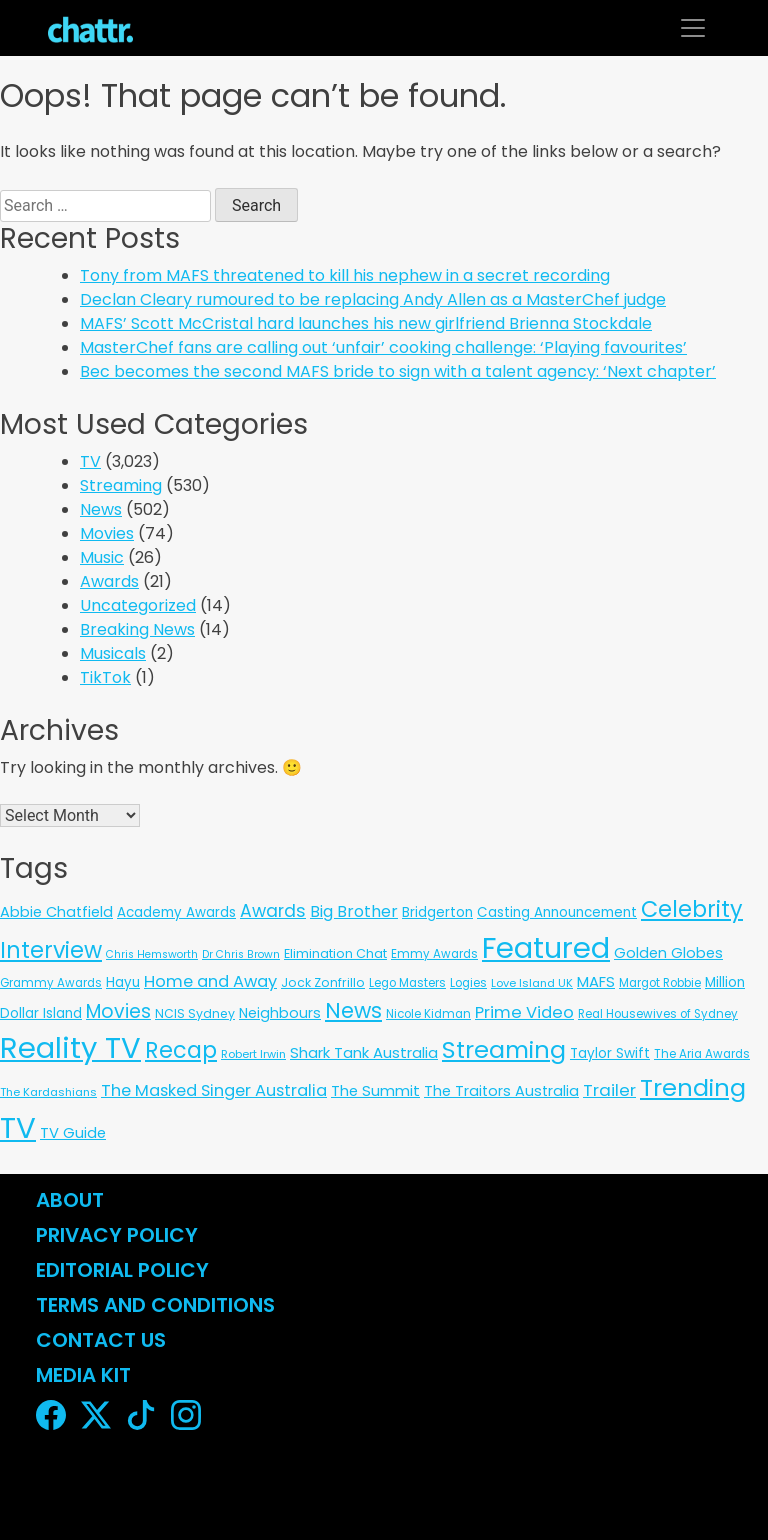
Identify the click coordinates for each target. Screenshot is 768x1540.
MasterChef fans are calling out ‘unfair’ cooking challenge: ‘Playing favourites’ (383, 347)
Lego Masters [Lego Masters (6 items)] (407, 983)
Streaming (121, 485)
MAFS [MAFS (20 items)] (596, 981)
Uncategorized (138, 605)
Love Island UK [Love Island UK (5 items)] (532, 983)
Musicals (113, 653)
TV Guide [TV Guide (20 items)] (73, 1132)
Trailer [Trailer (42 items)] (609, 1090)
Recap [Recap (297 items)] (181, 1050)
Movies (107, 533)
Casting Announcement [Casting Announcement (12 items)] (557, 912)
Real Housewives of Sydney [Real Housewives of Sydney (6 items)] (658, 1014)
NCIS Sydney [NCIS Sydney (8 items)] (195, 1013)
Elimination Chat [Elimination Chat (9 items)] (335, 953)
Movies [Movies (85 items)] (118, 1011)
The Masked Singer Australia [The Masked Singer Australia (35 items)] (214, 1090)
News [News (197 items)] (353, 1010)
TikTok (105, 677)
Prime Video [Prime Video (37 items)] (524, 1012)
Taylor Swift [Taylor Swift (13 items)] (610, 1053)
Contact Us (101, 1340)
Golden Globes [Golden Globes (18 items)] (668, 953)
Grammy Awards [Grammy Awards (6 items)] (51, 983)
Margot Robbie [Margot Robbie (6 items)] (660, 983)
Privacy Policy (117, 1235)
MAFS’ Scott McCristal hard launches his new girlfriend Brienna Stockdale (366, 323)
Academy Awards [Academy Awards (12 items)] (176, 912)
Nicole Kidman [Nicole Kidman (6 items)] (428, 1014)
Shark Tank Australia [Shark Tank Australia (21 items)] (364, 1052)
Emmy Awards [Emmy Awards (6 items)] (434, 954)
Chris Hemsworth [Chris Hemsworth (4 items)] (152, 954)
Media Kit (83, 1375)
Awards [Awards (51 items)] (273, 911)
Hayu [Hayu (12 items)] (123, 982)
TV (90, 461)
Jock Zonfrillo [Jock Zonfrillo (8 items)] (323, 982)
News (101, 509)
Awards (109, 581)
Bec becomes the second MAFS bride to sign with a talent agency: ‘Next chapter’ (398, 371)
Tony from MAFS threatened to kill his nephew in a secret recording (345, 275)
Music (102, 557)
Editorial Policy (125, 1270)
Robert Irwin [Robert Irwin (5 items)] (253, 1054)
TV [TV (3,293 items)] (18, 1127)
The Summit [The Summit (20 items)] (375, 1090)
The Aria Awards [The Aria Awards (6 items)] (702, 1054)
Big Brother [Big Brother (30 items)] (354, 911)
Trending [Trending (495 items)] (693, 1087)
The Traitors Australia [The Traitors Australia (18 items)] (501, 1091)
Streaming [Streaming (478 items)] (504, 1049)
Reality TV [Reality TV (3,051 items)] (70, 1047)
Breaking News (137, 629)
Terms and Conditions (155, 1305)
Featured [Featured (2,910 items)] (546, 948)
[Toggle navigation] (693, 28)
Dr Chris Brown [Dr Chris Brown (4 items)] (241, 954)
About (70, 1200)
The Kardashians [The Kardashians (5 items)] (48, 1092)
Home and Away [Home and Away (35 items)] (210, 981)
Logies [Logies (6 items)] (468, 983)
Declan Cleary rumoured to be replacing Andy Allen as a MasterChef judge (373, 299)
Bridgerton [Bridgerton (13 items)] (437, 912)
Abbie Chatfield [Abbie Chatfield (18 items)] (56, 912)
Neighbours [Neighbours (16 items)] (280, 1013)
